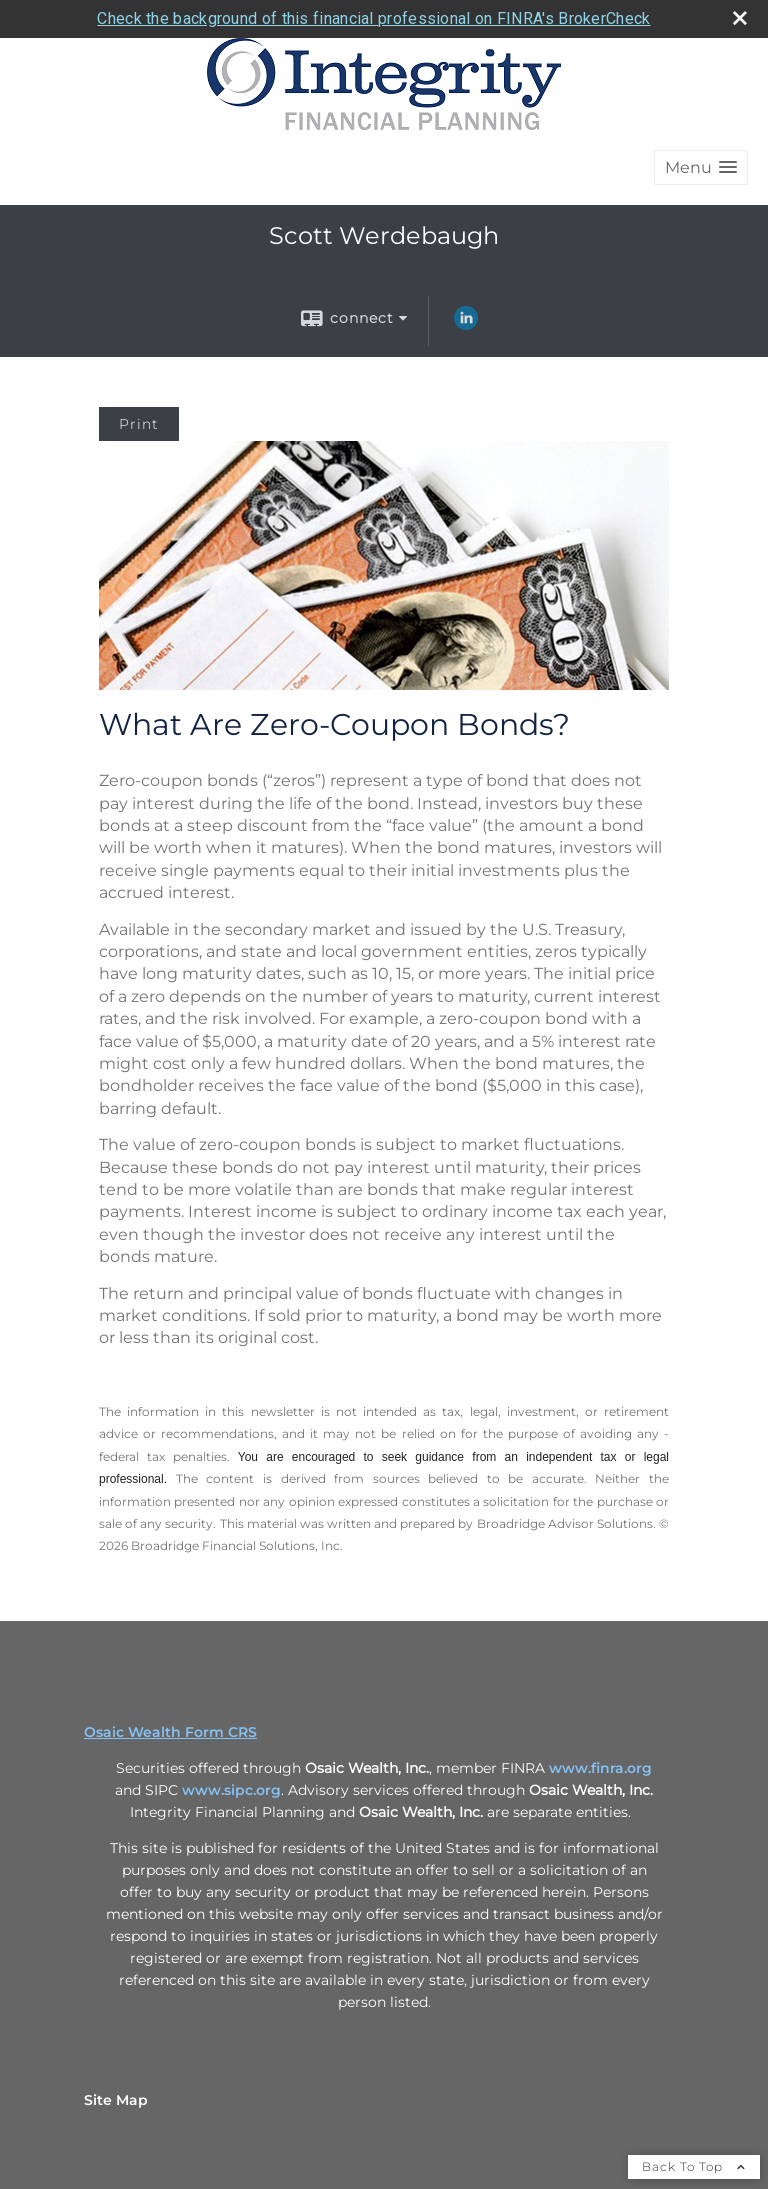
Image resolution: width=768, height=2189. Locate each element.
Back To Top (694, 2166)
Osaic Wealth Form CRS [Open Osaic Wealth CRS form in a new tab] (170, 1732)
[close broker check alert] (740, 18)
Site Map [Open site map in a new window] (116, 2100)
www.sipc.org (231, 1790)
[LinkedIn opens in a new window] (466, 325)
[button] (701, 167)
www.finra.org (600, 1768)
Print (139, 424)
